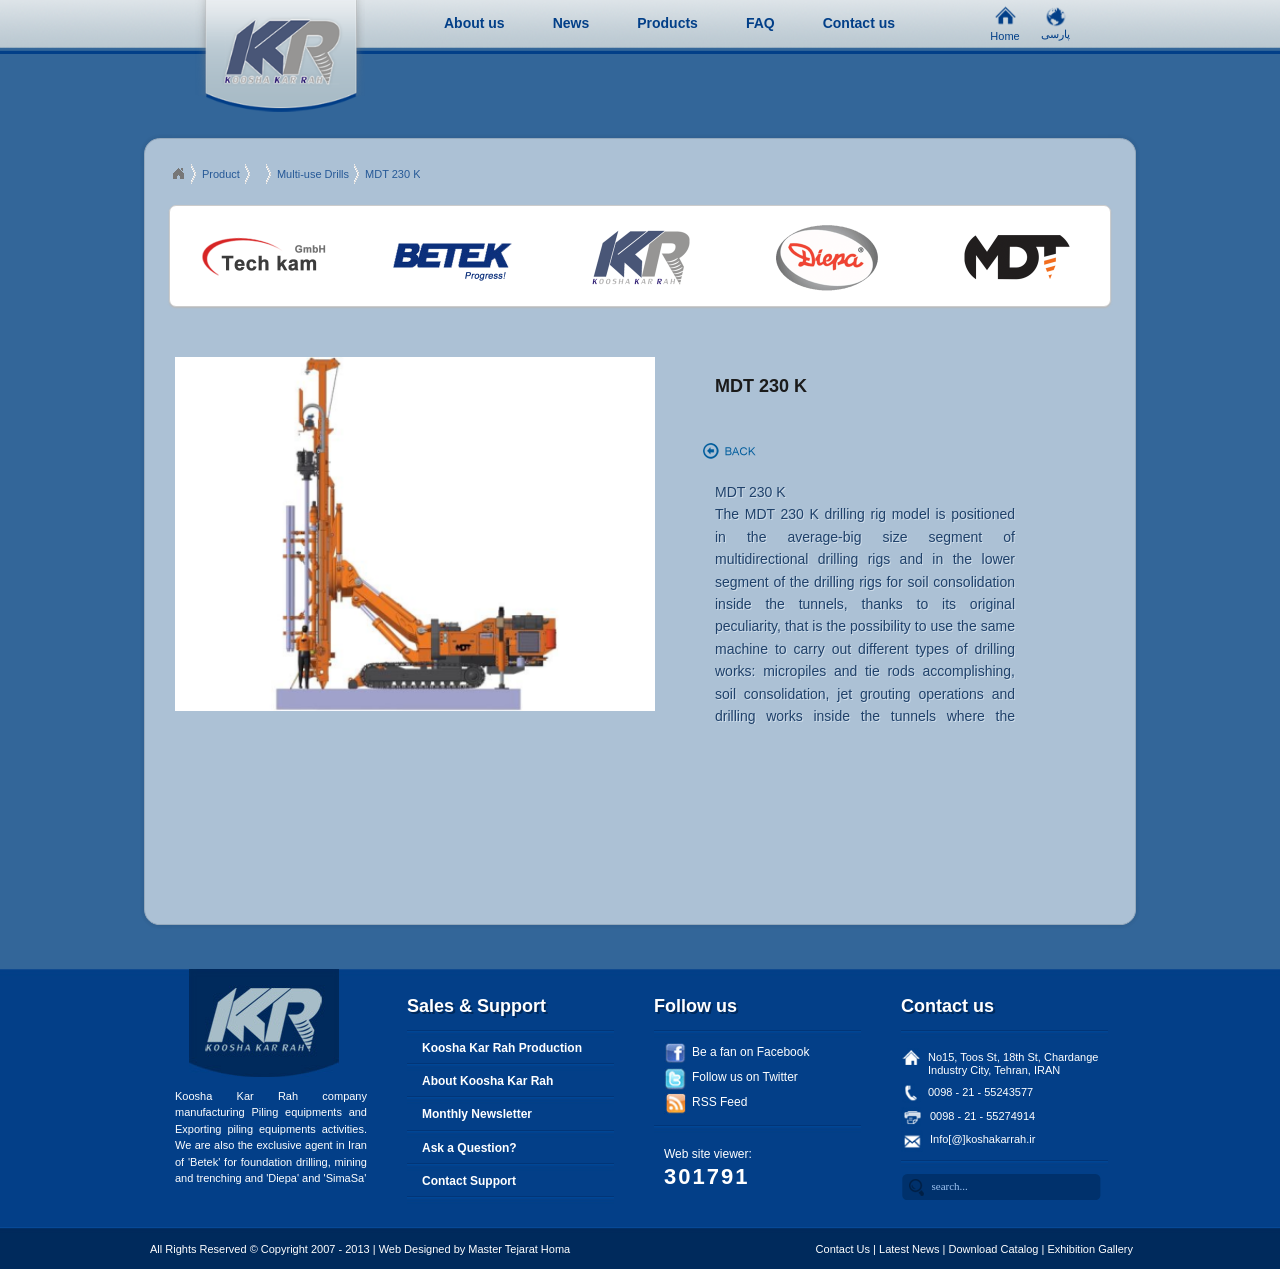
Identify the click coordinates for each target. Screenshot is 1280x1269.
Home (1004, 30)
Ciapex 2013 (178, 174)
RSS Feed (719, 1102)
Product (221, 174)
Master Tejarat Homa (519, 1249)
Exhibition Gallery (1090, 1249)
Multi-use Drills (313, 174)
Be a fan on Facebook (750, 1052)
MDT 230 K (392, 174)
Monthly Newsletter (477, 1114)
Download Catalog (994, 1249)
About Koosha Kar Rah (487, 1081)
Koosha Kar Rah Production (502, 1048)
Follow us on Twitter (745, 1077)
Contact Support (469, 1181)
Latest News (909, 1249)
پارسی (1055, 29)
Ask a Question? (469, 1148)
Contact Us (843, 1249)
